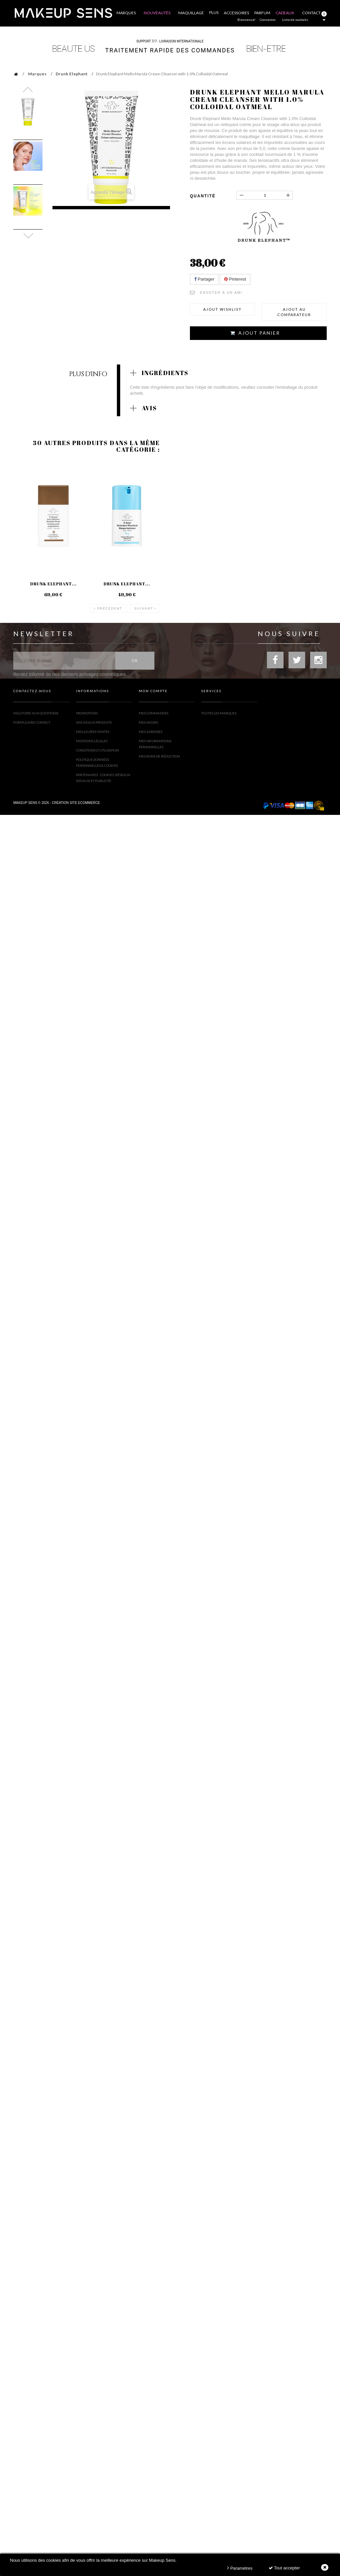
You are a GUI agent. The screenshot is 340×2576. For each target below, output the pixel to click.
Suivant (143, 605)
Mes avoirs (148, 719)
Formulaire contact (31, 719)
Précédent (109, 605)
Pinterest (235, 279)
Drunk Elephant (72, 73)
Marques (37, 73)
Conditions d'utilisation (97, 747)
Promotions (87, 710)
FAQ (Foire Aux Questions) (35, 710)
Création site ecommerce (76, 799)
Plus (213, 12)
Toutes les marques (218, 710)
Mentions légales (92, 738)
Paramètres (240, 2568)
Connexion (268, 20)
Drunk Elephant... (53, 586)
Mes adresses (150, 728)
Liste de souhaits (295, 20)
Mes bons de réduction (159, 753)
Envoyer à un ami (221, 293)
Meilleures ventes (92, 728)
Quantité (202, 196)
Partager (204, 279)
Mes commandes (153, 710)
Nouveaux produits (94, 719)
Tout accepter (284, 2567)
